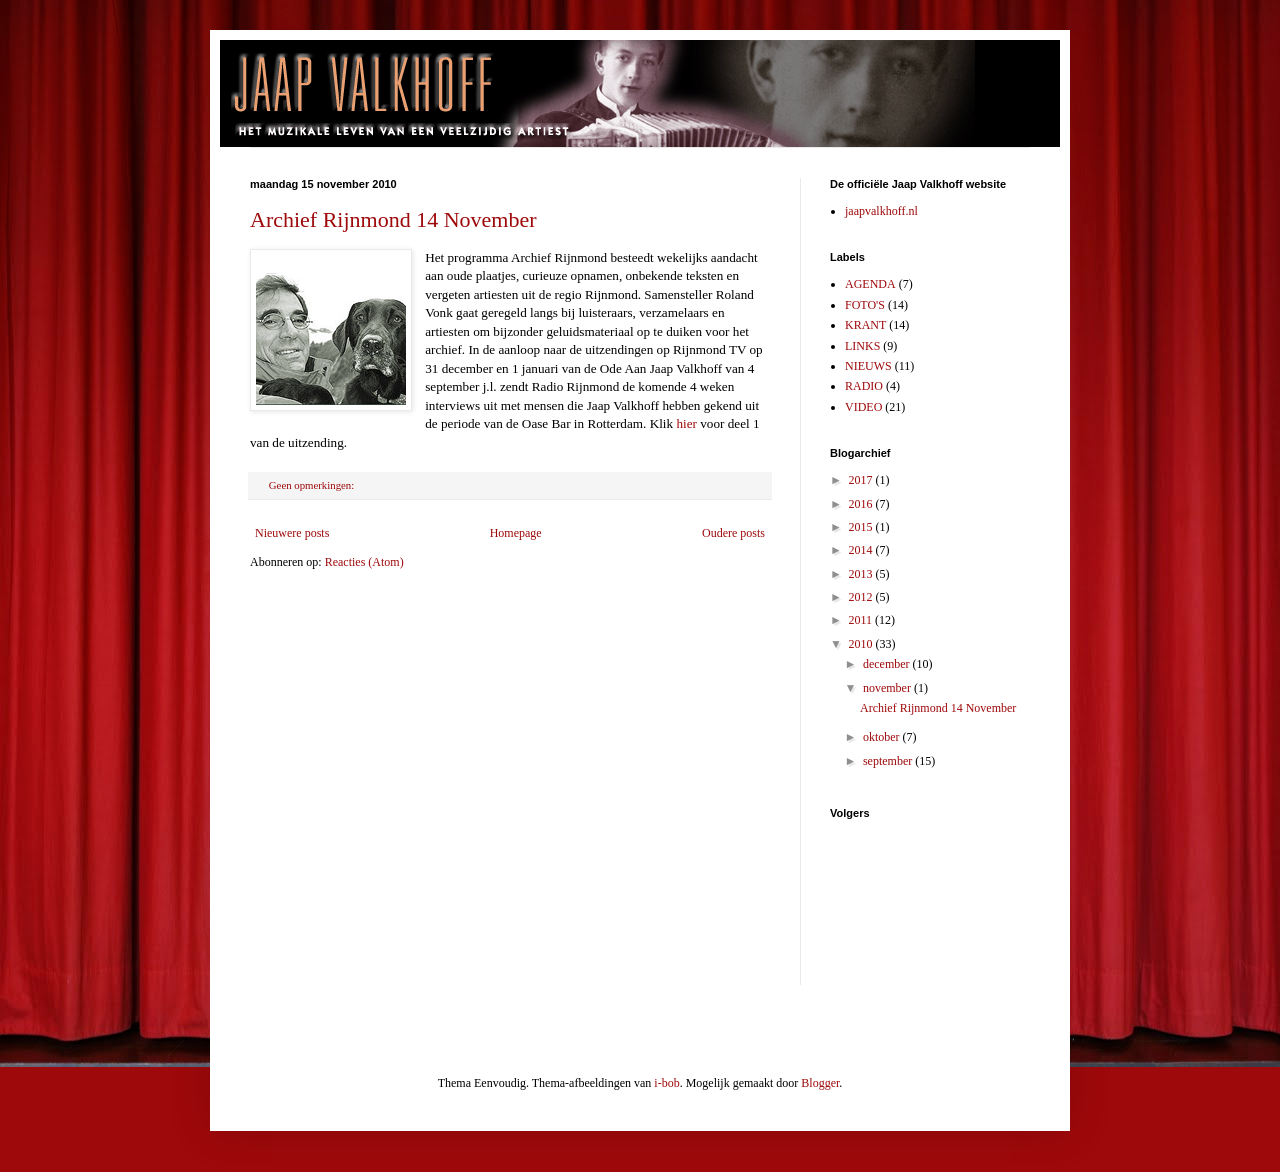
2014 (862, 550)
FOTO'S (865, 305)
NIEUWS (868, 366)
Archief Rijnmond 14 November (393, 219)
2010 (862, 644)
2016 (862, 504)
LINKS (862, 346)
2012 (862, 597)
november (888, 688)
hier (686, 423)
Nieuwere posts (292, 533)
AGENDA (870, 284)
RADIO (864, 386)
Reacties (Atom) (364, 562)
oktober (883, 737)
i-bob (666, 1083)
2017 (862, 480)
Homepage (516, 533)
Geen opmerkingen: (313, 485)
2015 (862, 527)
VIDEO (863, 407)
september (889, 761)
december (888, 664)
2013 (862, 574)
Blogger (820, 1083)
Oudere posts (733, 533)
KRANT (865, 325)
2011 (862, 620)
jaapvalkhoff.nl (881, 211)
